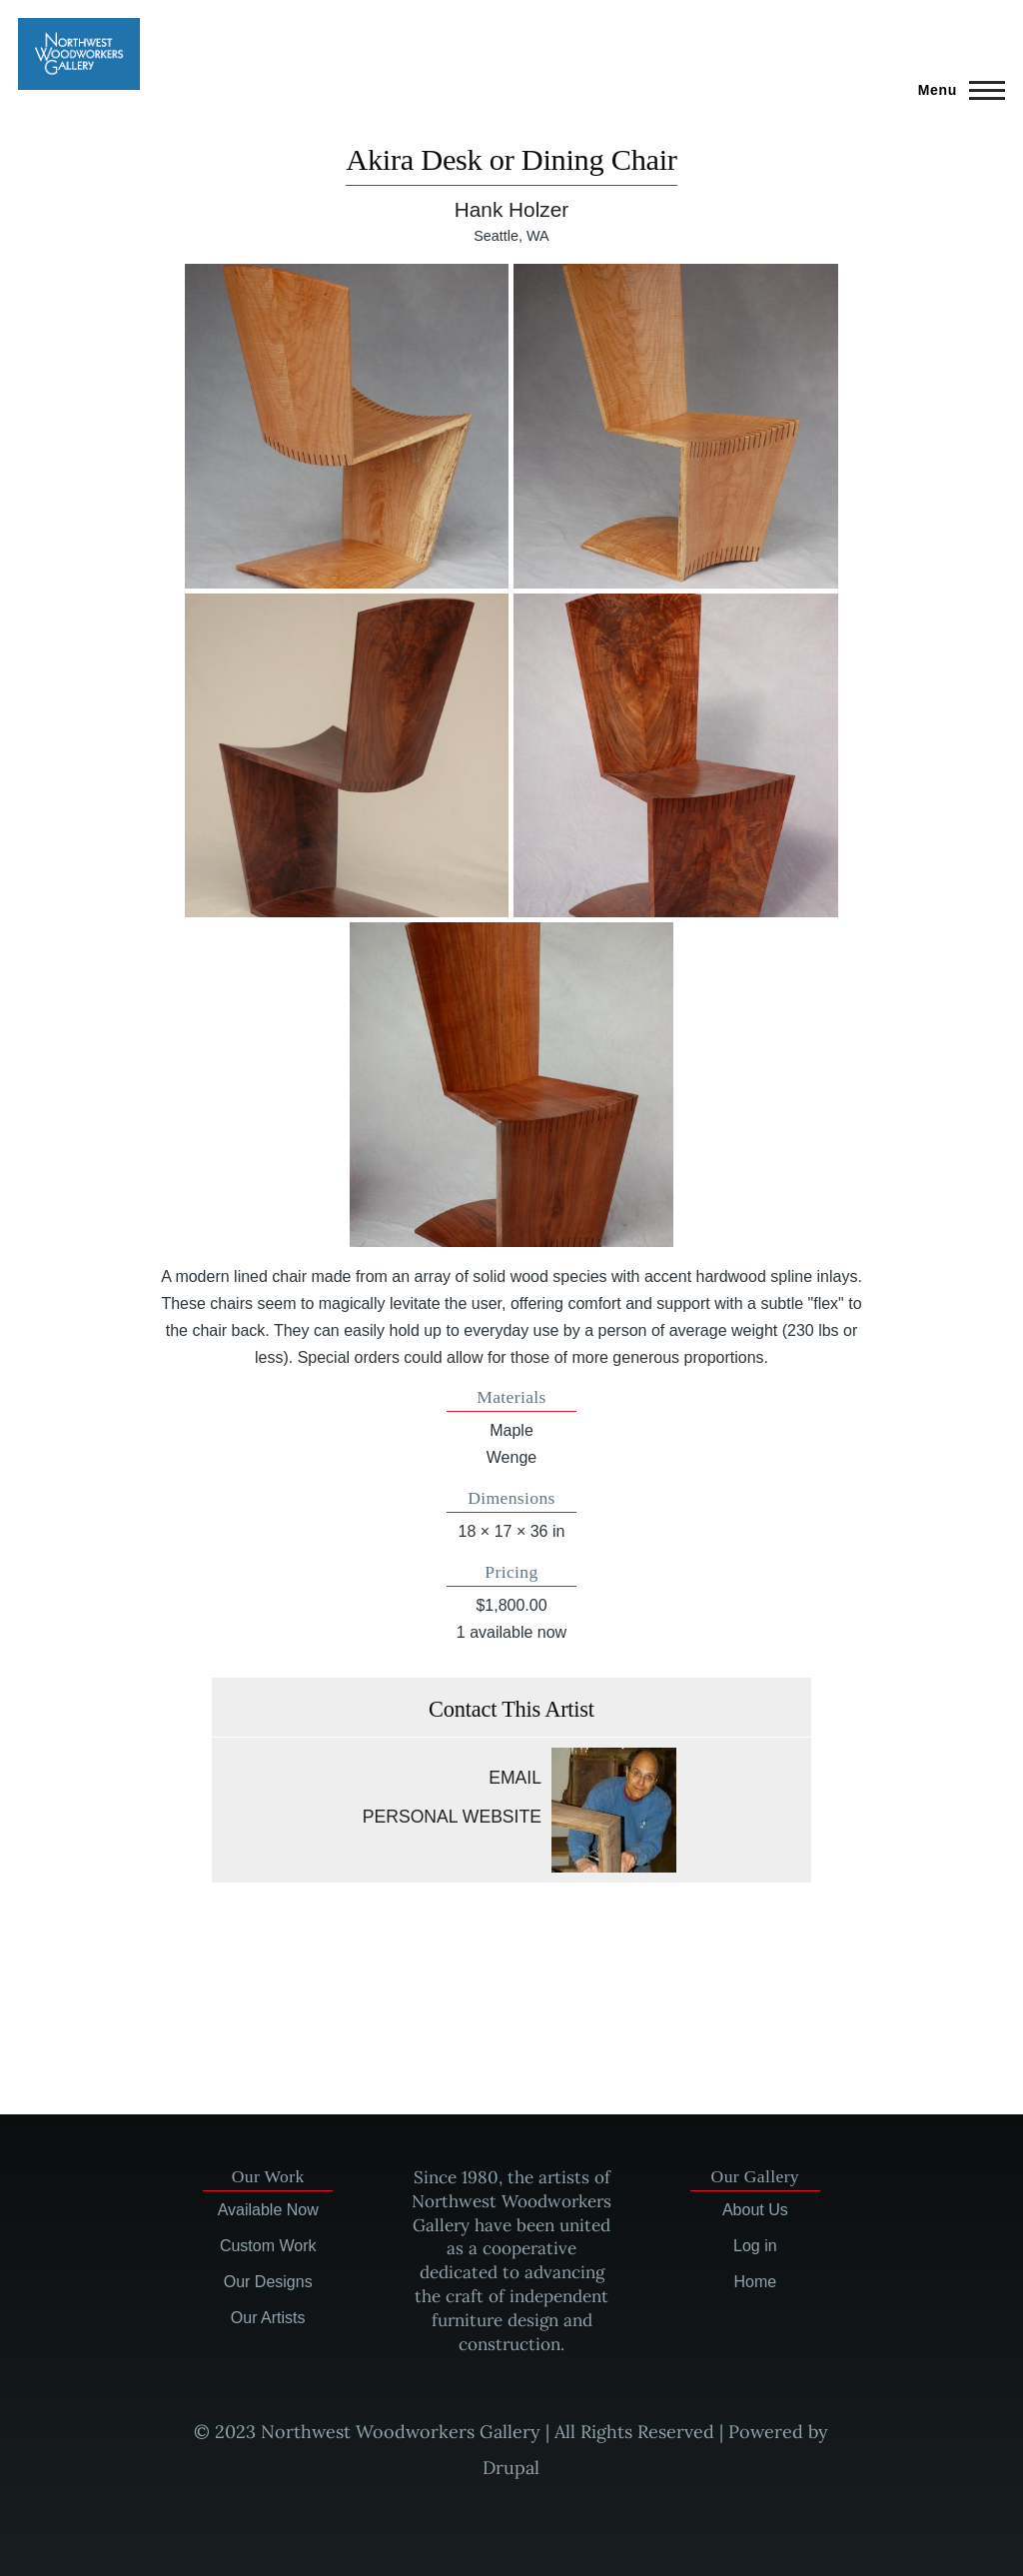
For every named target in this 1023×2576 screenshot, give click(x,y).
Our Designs (268, 2281)
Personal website (452, 1817)
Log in (755, 2245)
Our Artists (268, 2317)
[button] (347, 426)
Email (515, 1778)
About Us (755, 2209)
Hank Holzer (511, 209)
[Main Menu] (955, 90)
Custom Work (268, 2245)
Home (754, 2281)
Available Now (268, 2209)
